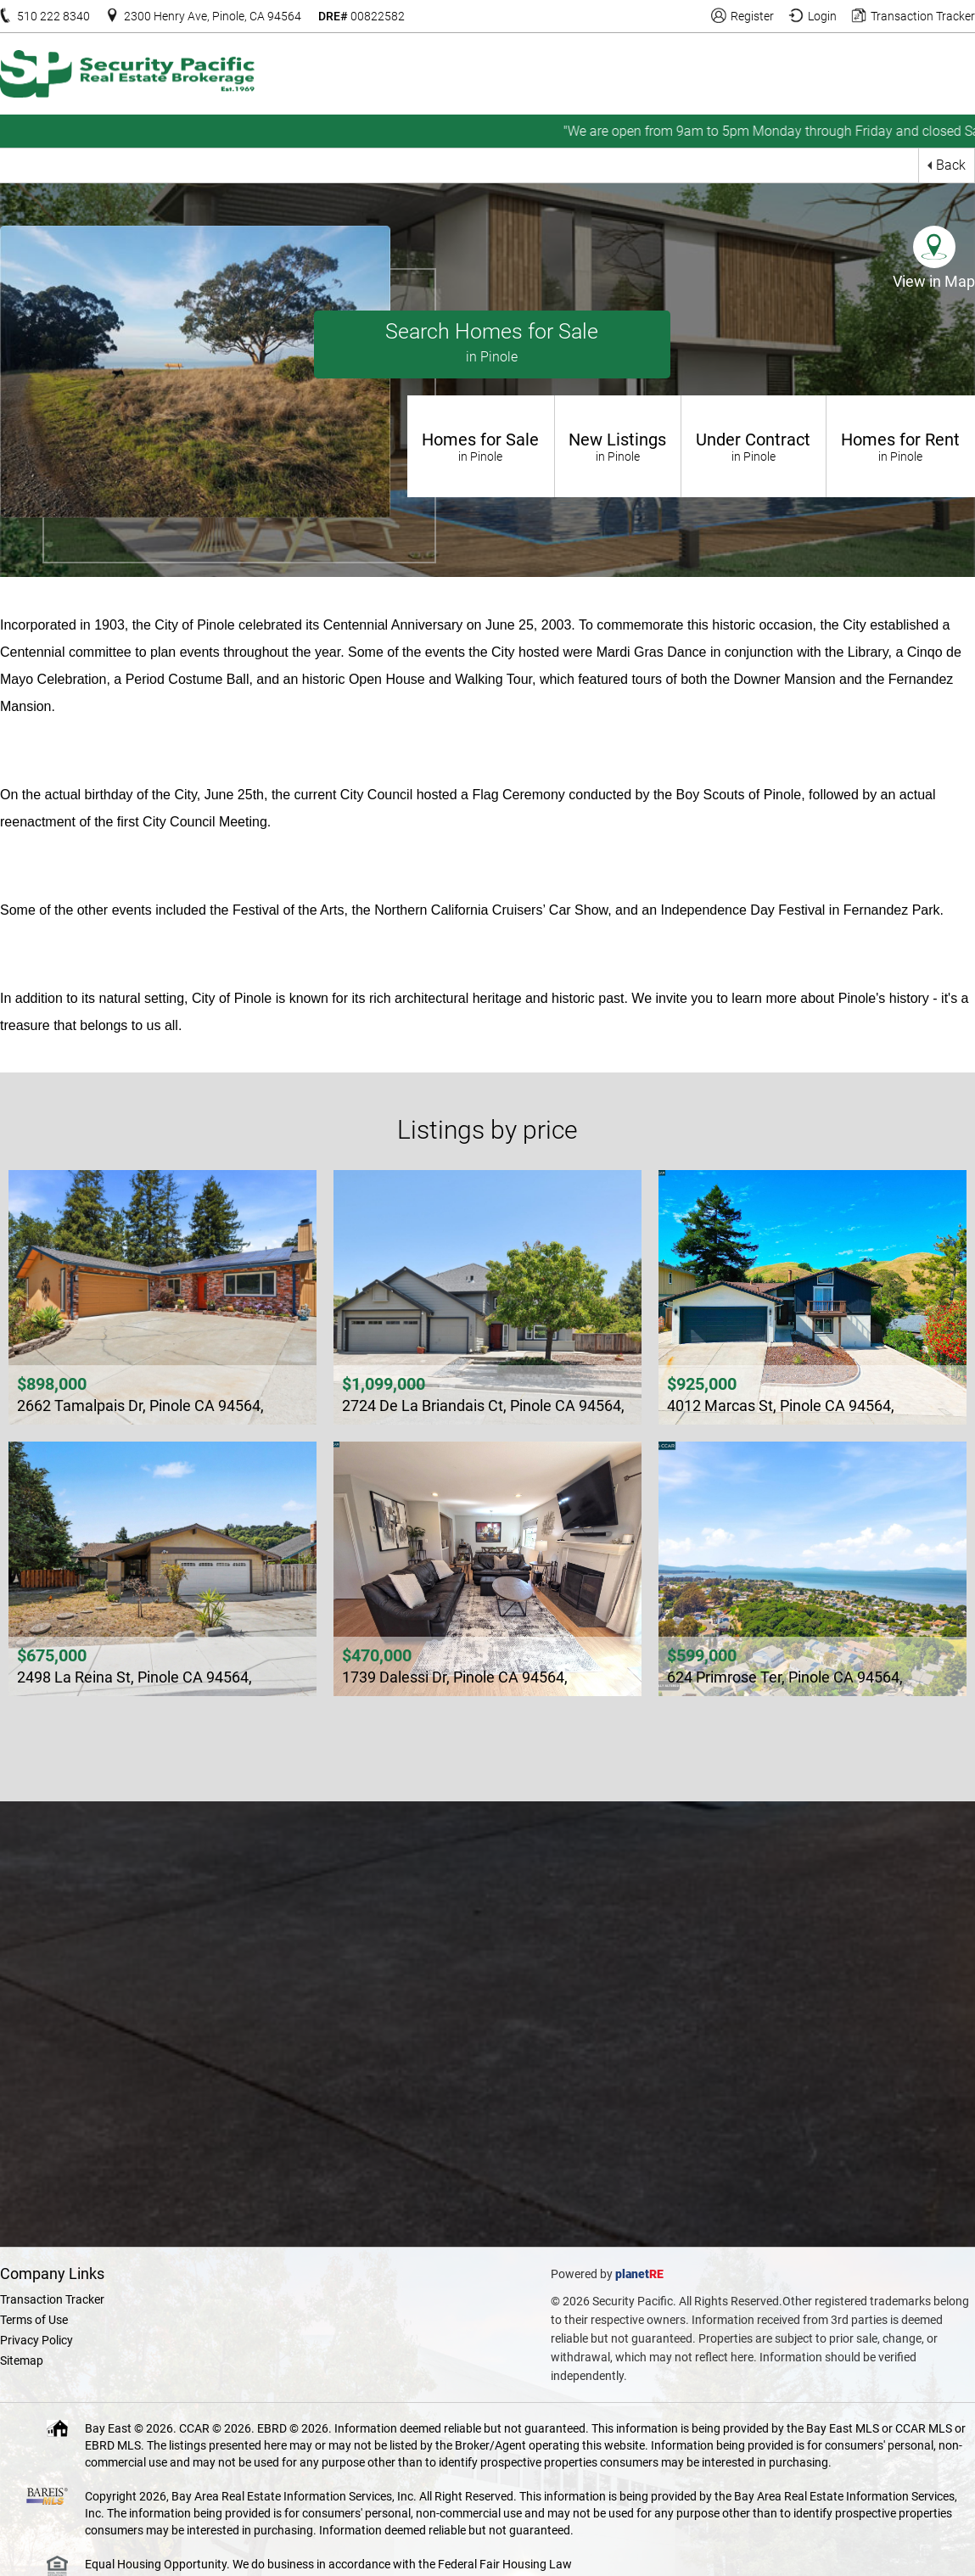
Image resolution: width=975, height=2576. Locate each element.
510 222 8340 (53, 16)
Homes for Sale (481, 446)
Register (752, 16)
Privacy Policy (36, 2340)
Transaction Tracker (923, 16)
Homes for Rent (901, 446)
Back (951, 165)
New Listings (617, 446)
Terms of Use (34, 2320)
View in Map (934, 281)
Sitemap (21, 2360)
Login (822, 16)
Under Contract (753, 446)
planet (632, 2274)
